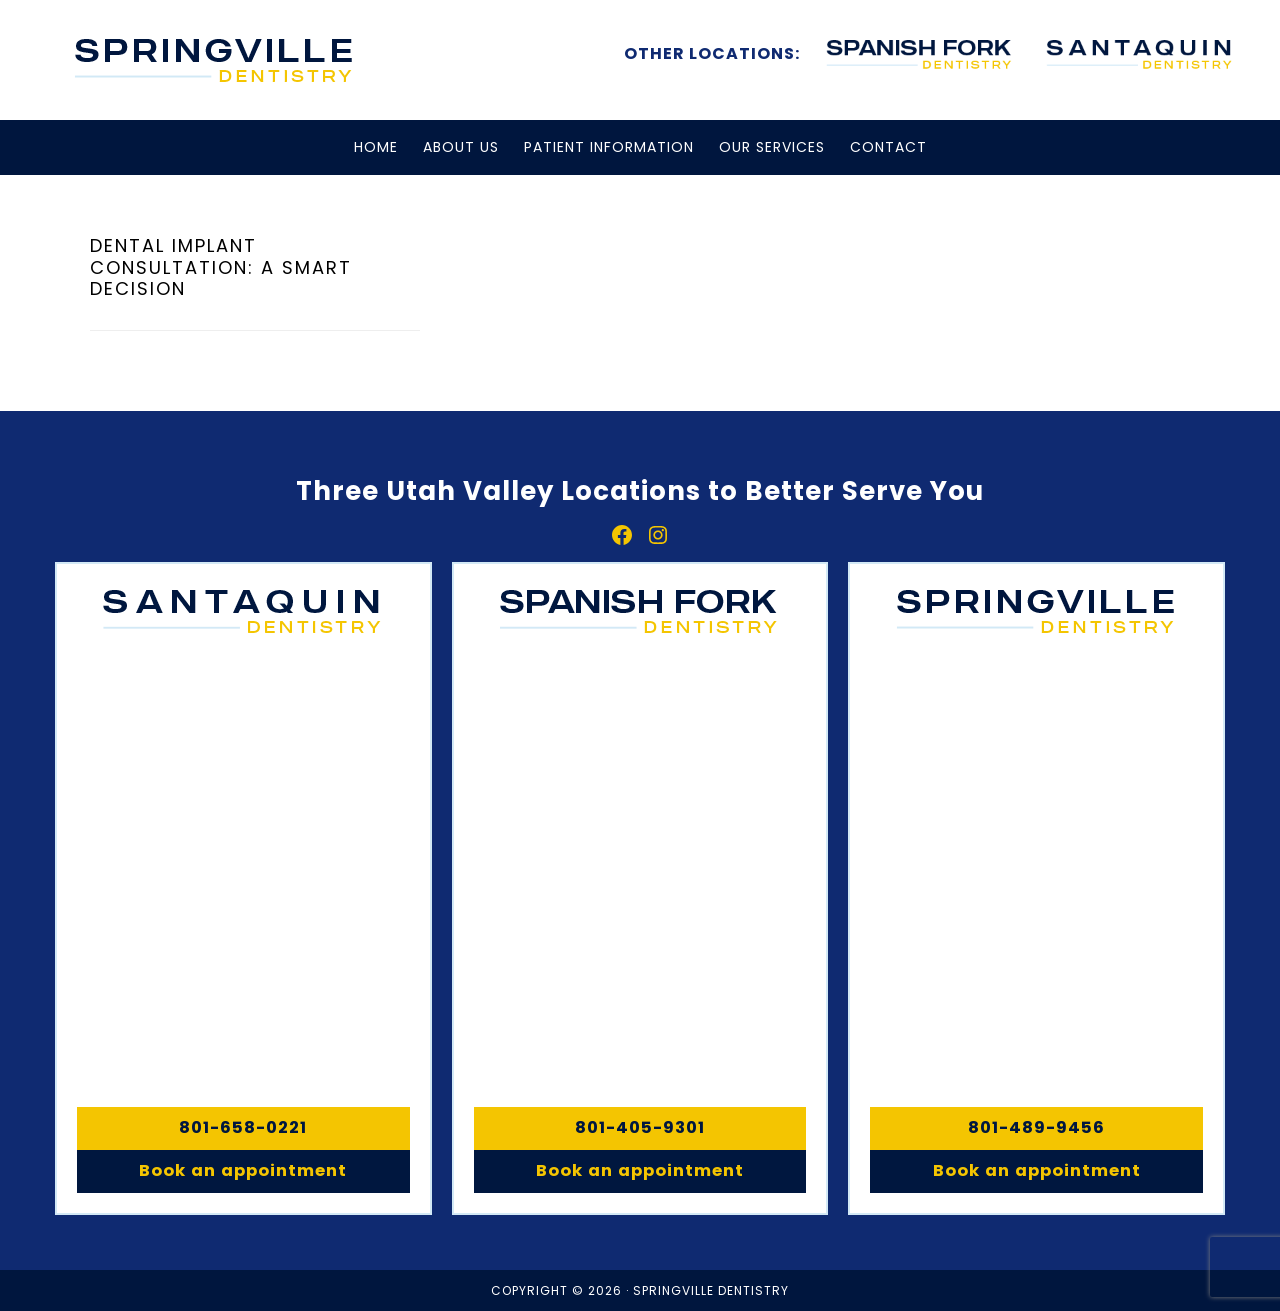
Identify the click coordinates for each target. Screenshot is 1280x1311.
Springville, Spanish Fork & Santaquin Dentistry (215, 60)
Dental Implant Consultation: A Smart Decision (221, 267)
